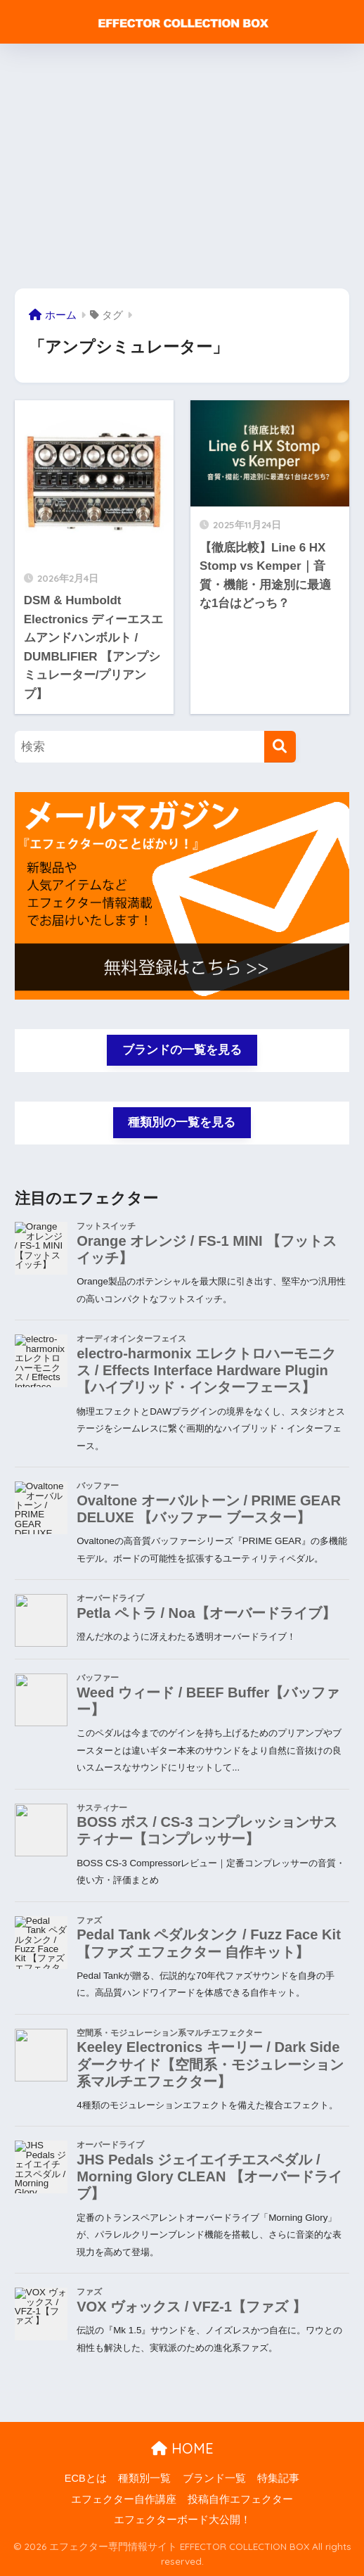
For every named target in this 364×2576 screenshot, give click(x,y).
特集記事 (278, 2478)
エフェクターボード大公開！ (182, 2519)
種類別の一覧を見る (181, 1122)
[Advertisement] (182, 166)
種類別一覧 (144, 2478)
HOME (182, 2448)
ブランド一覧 (214, 2478)
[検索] (280, 747)
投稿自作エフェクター (240, 2499)
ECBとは (86, 2478)
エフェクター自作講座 (123, 2499)
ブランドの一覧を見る (182, 1050)
